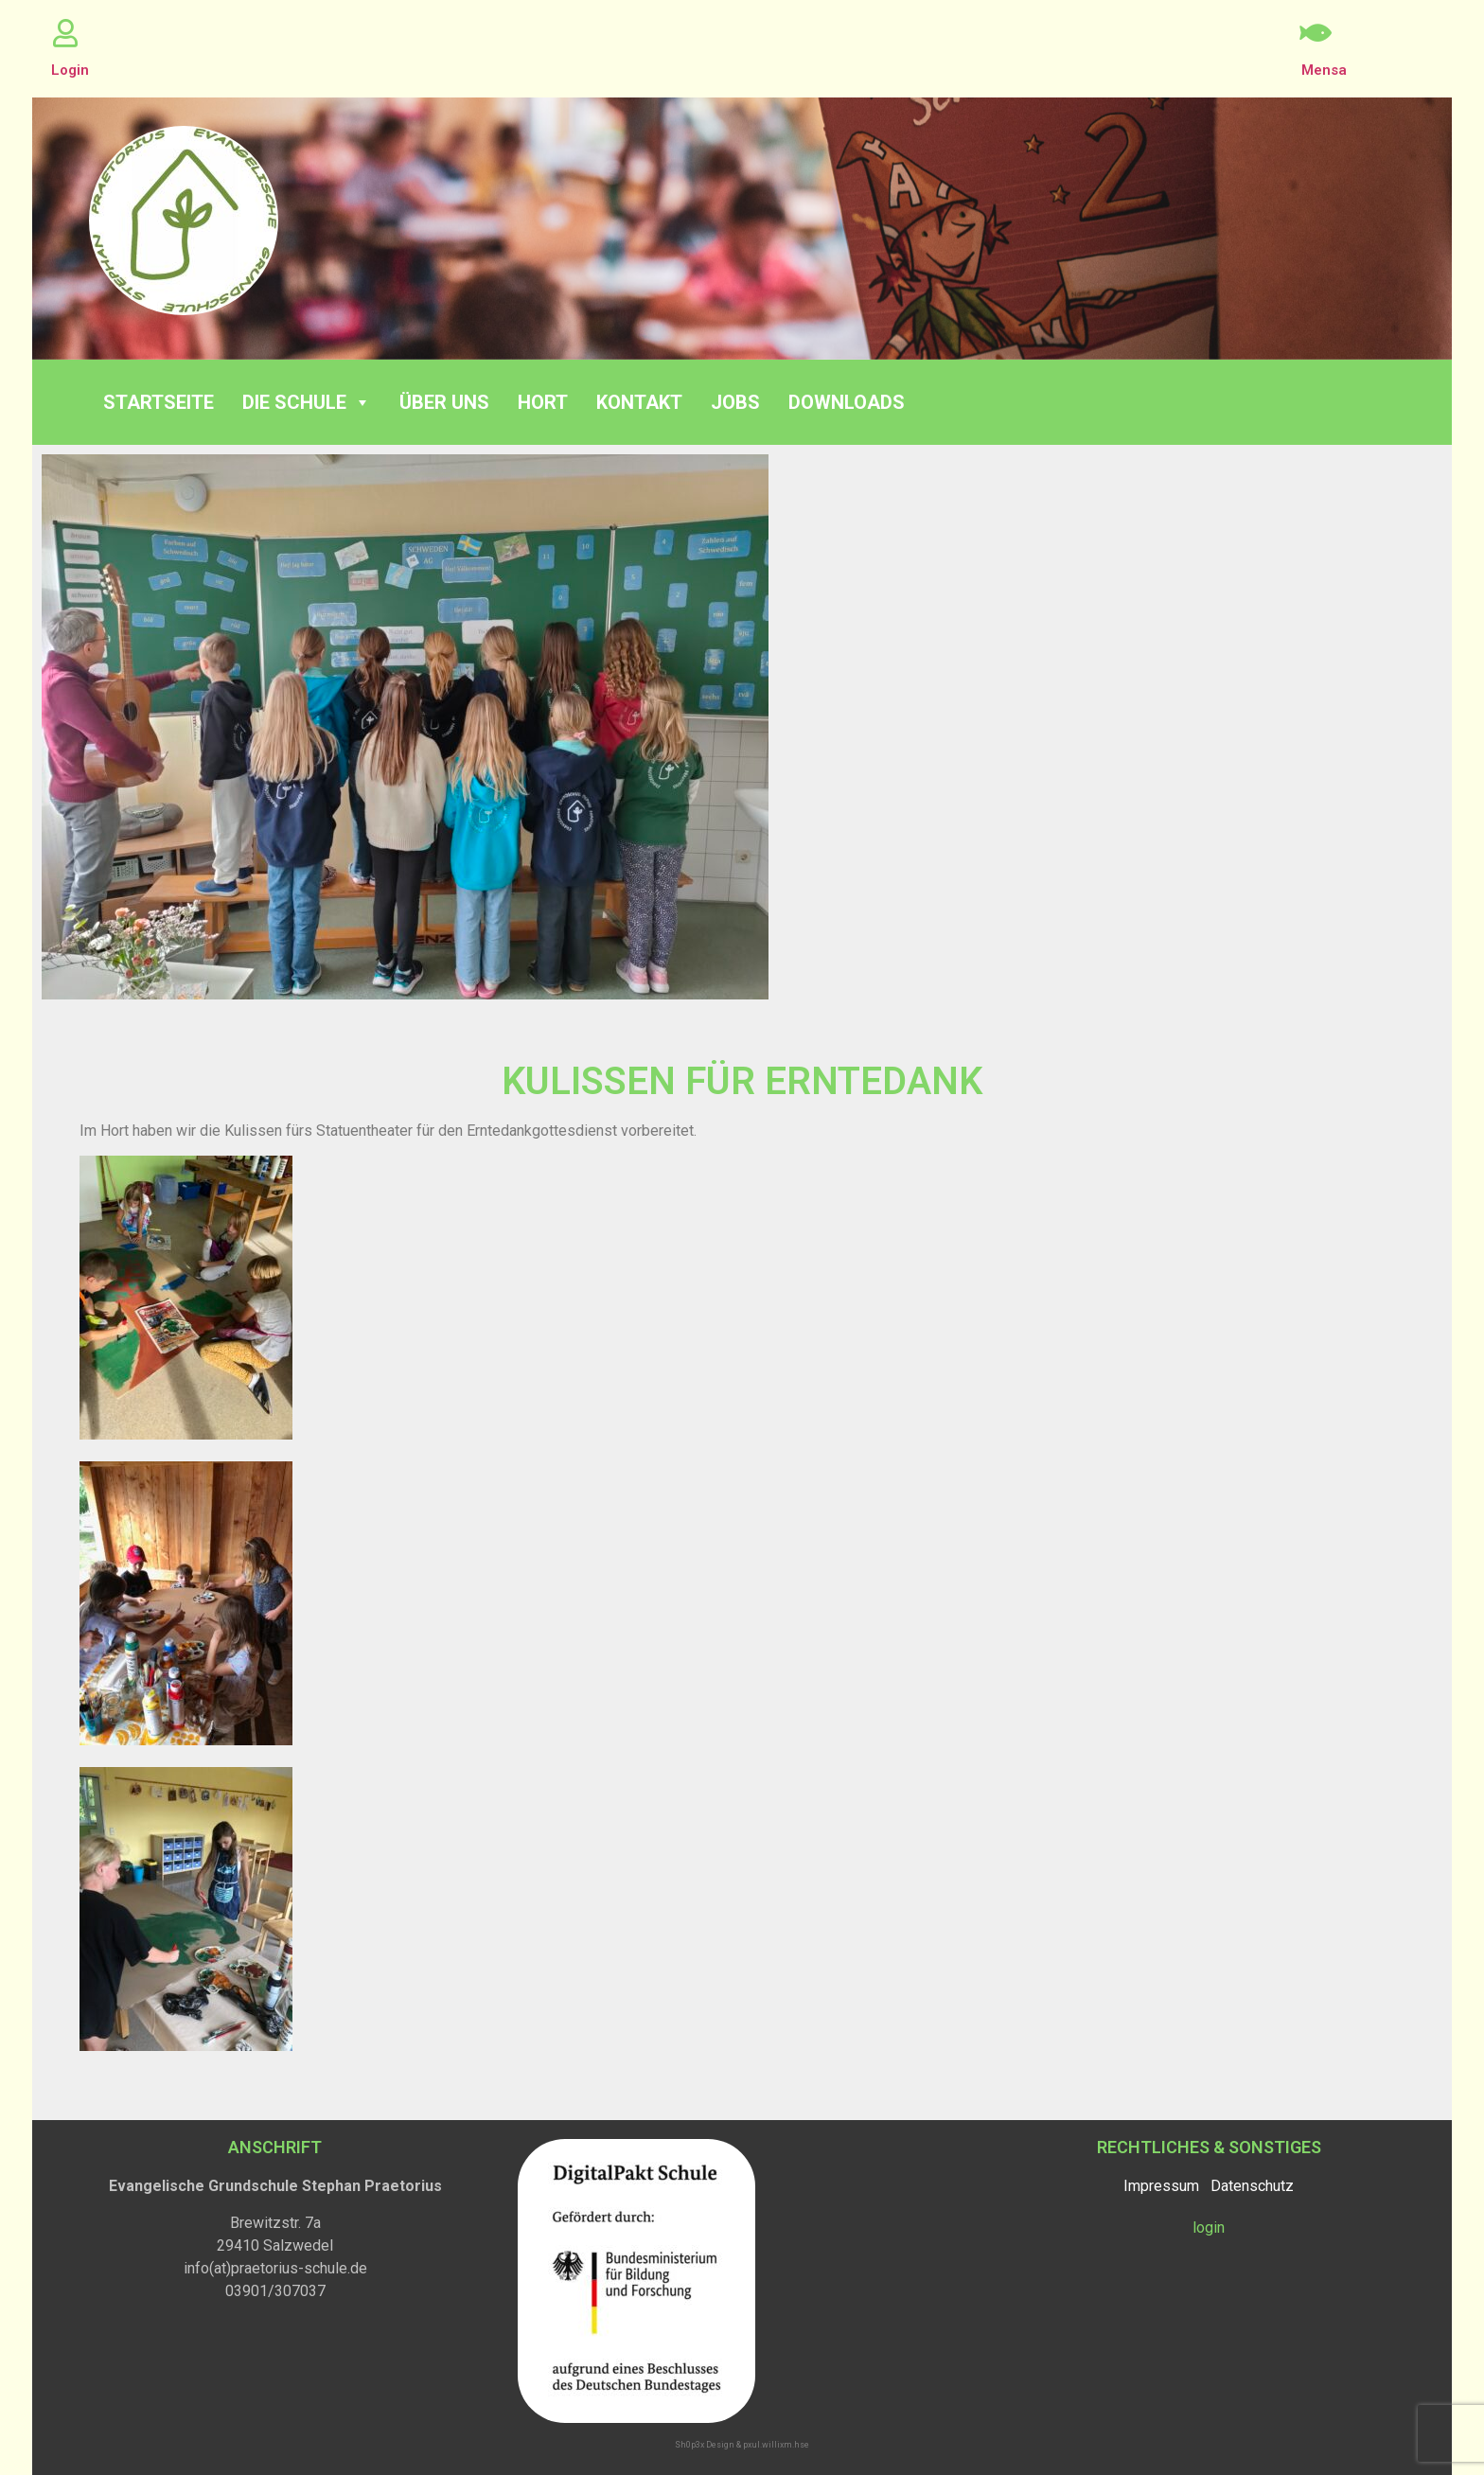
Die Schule (306, 402)
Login (70, 70)
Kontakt (639, 402)
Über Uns (444, 402)
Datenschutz (1252, 2186)
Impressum (1161, 2186)
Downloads (846, 402)
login (1208, 2227)
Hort (543, 402)
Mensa (1324, 70)
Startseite (158, 402)
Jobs (735, 402)
